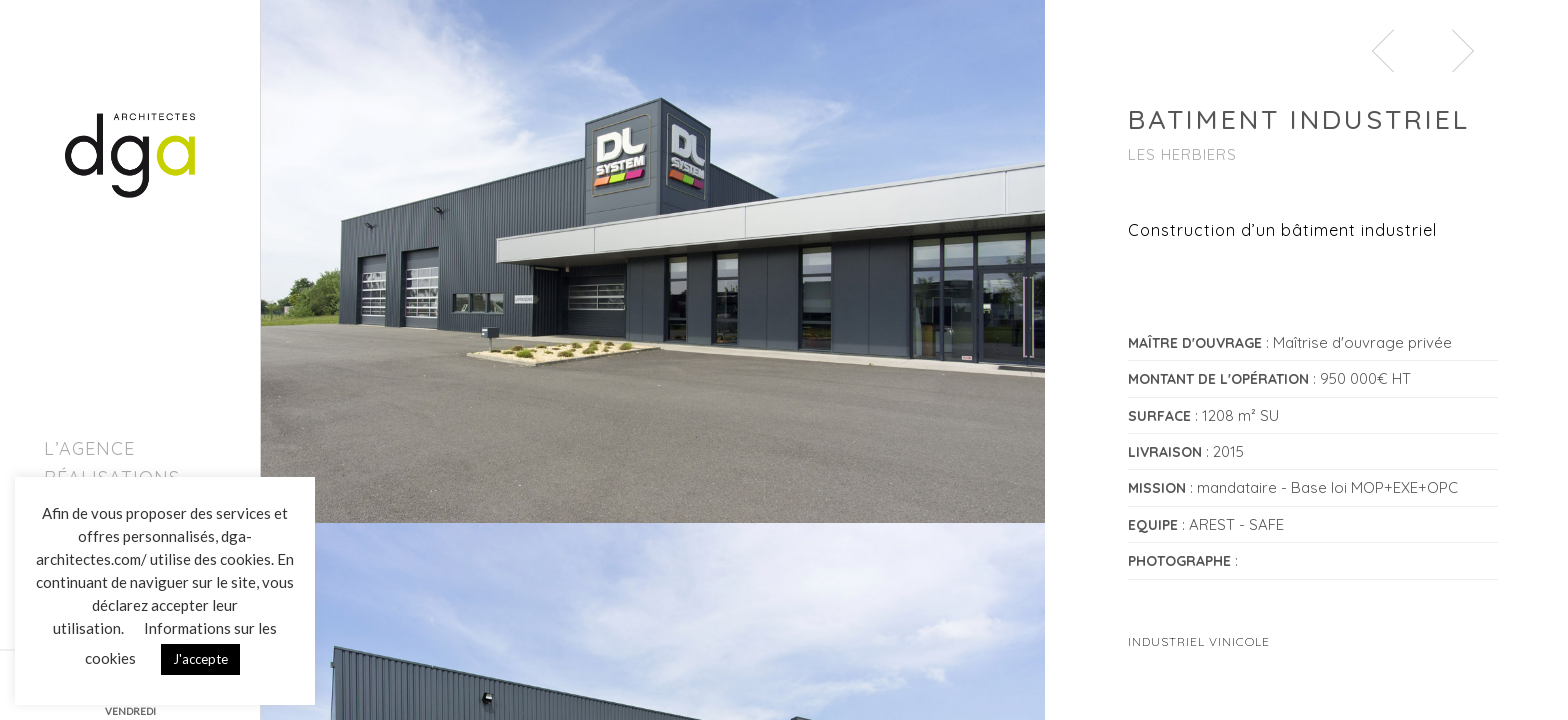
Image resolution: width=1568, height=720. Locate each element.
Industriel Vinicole (1199, 641)
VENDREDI (130, 711)
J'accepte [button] (200, 659)
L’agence (89, 448)
